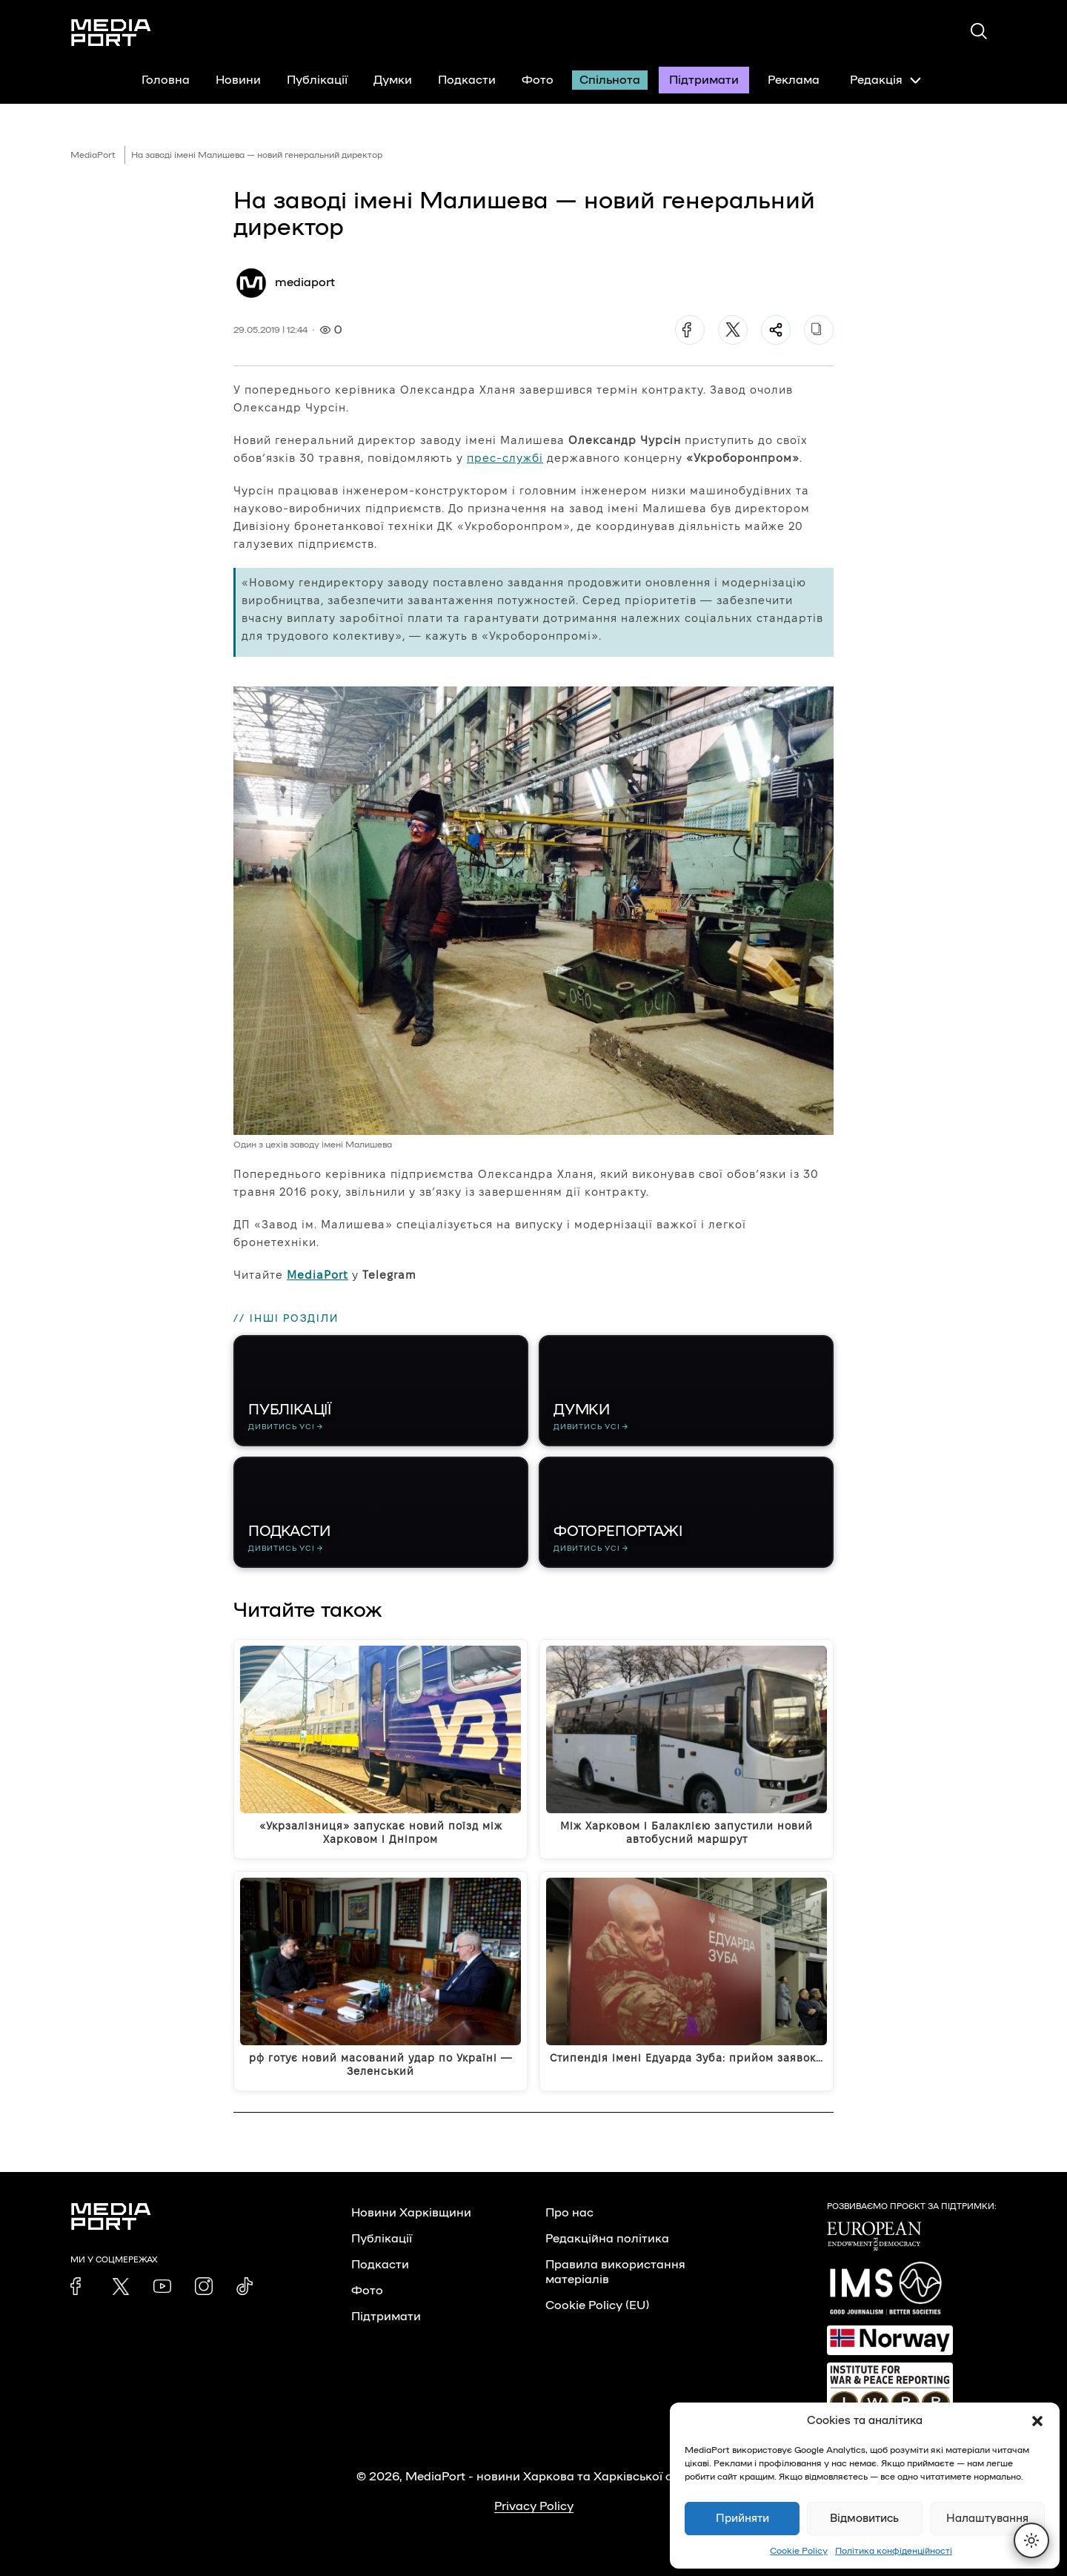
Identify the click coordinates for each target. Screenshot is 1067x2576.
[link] (79, 2286)
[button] (1037, 2421)
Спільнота (609, 80)
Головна (166, 80)
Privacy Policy (534, 2506)
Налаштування (987, 2518)
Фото (538, 80)
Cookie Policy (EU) (597, 2305)
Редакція (885, 80)
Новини (238, 80)
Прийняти (742, 2518)
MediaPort (93, 154)
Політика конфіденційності (893, 2550)
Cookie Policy (799, 2550)
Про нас (569, 2213)
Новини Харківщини (411, 2213)
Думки (392, 80)
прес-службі (505, 457)
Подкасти (467, 80)
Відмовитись (864, 2518)
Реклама (794, 80)
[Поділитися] (776, 330)
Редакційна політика (607, 2239)
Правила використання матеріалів (615, 2272)
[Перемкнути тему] (1031, 2540)
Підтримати (704, 80)
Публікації (317, 80)
